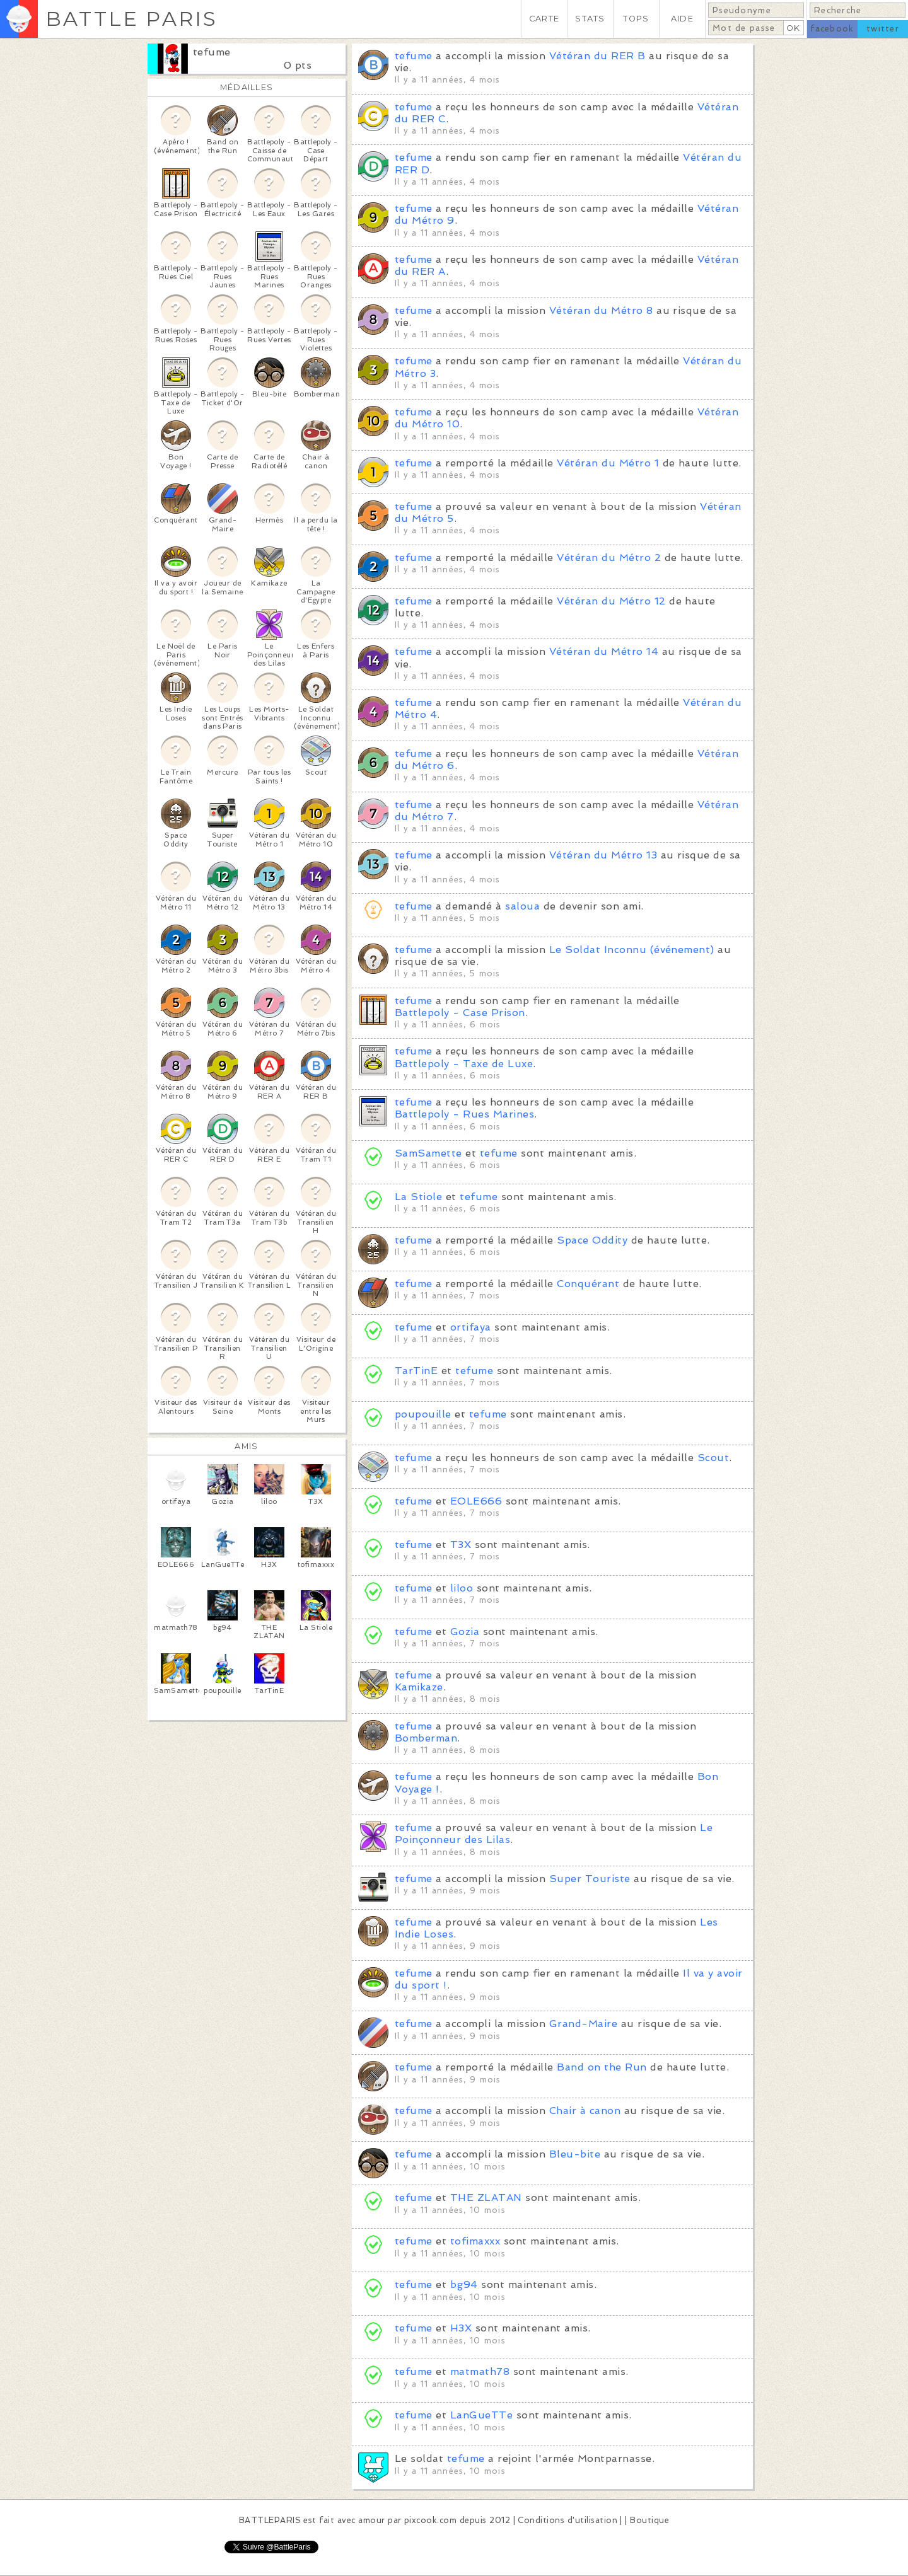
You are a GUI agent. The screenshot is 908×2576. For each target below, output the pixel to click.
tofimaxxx (475, 2241)
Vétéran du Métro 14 (603, 651)
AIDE (682, 18)
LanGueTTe (481, 2415)
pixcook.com (430, 2520)
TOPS (636, 18)
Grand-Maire (583, 2024)
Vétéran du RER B (597, 56)
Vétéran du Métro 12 (611, 601)
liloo (461, 1588)
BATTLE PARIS (131, 18)
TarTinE (416, 1371)
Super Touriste (590, 1879)
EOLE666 (476, 1501)
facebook (832, 28)
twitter (882, 28)
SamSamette (428, 1153)
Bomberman (426, 1738)
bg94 (464, 2284)
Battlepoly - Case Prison (460, 1013)
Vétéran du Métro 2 (609, 557)
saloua (522, 906)
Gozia (464, 1631)
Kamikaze (419, 1687)
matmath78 (479, 2371)
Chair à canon (584, 2111)
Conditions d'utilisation (567, 2520)
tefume (212, 52)
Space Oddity (592, 1240)
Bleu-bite (574, 2154)
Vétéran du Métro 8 (601, 310)
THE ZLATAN (486, 2197)
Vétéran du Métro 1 (608, 463)
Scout (713, 1458)
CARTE (544, 18)
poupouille (423, 1414)
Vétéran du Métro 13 (603, 855)
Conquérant (588, 1284)
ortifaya (470, 1327)
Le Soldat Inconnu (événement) (631, 950)
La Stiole (418, 1197)
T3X (460, 1545)
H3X (461, 2328)
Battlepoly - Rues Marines (464, 1114)
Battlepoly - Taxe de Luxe (464, 1064)
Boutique (649, 2520)
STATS (590, 18)
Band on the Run (601, 2067)
